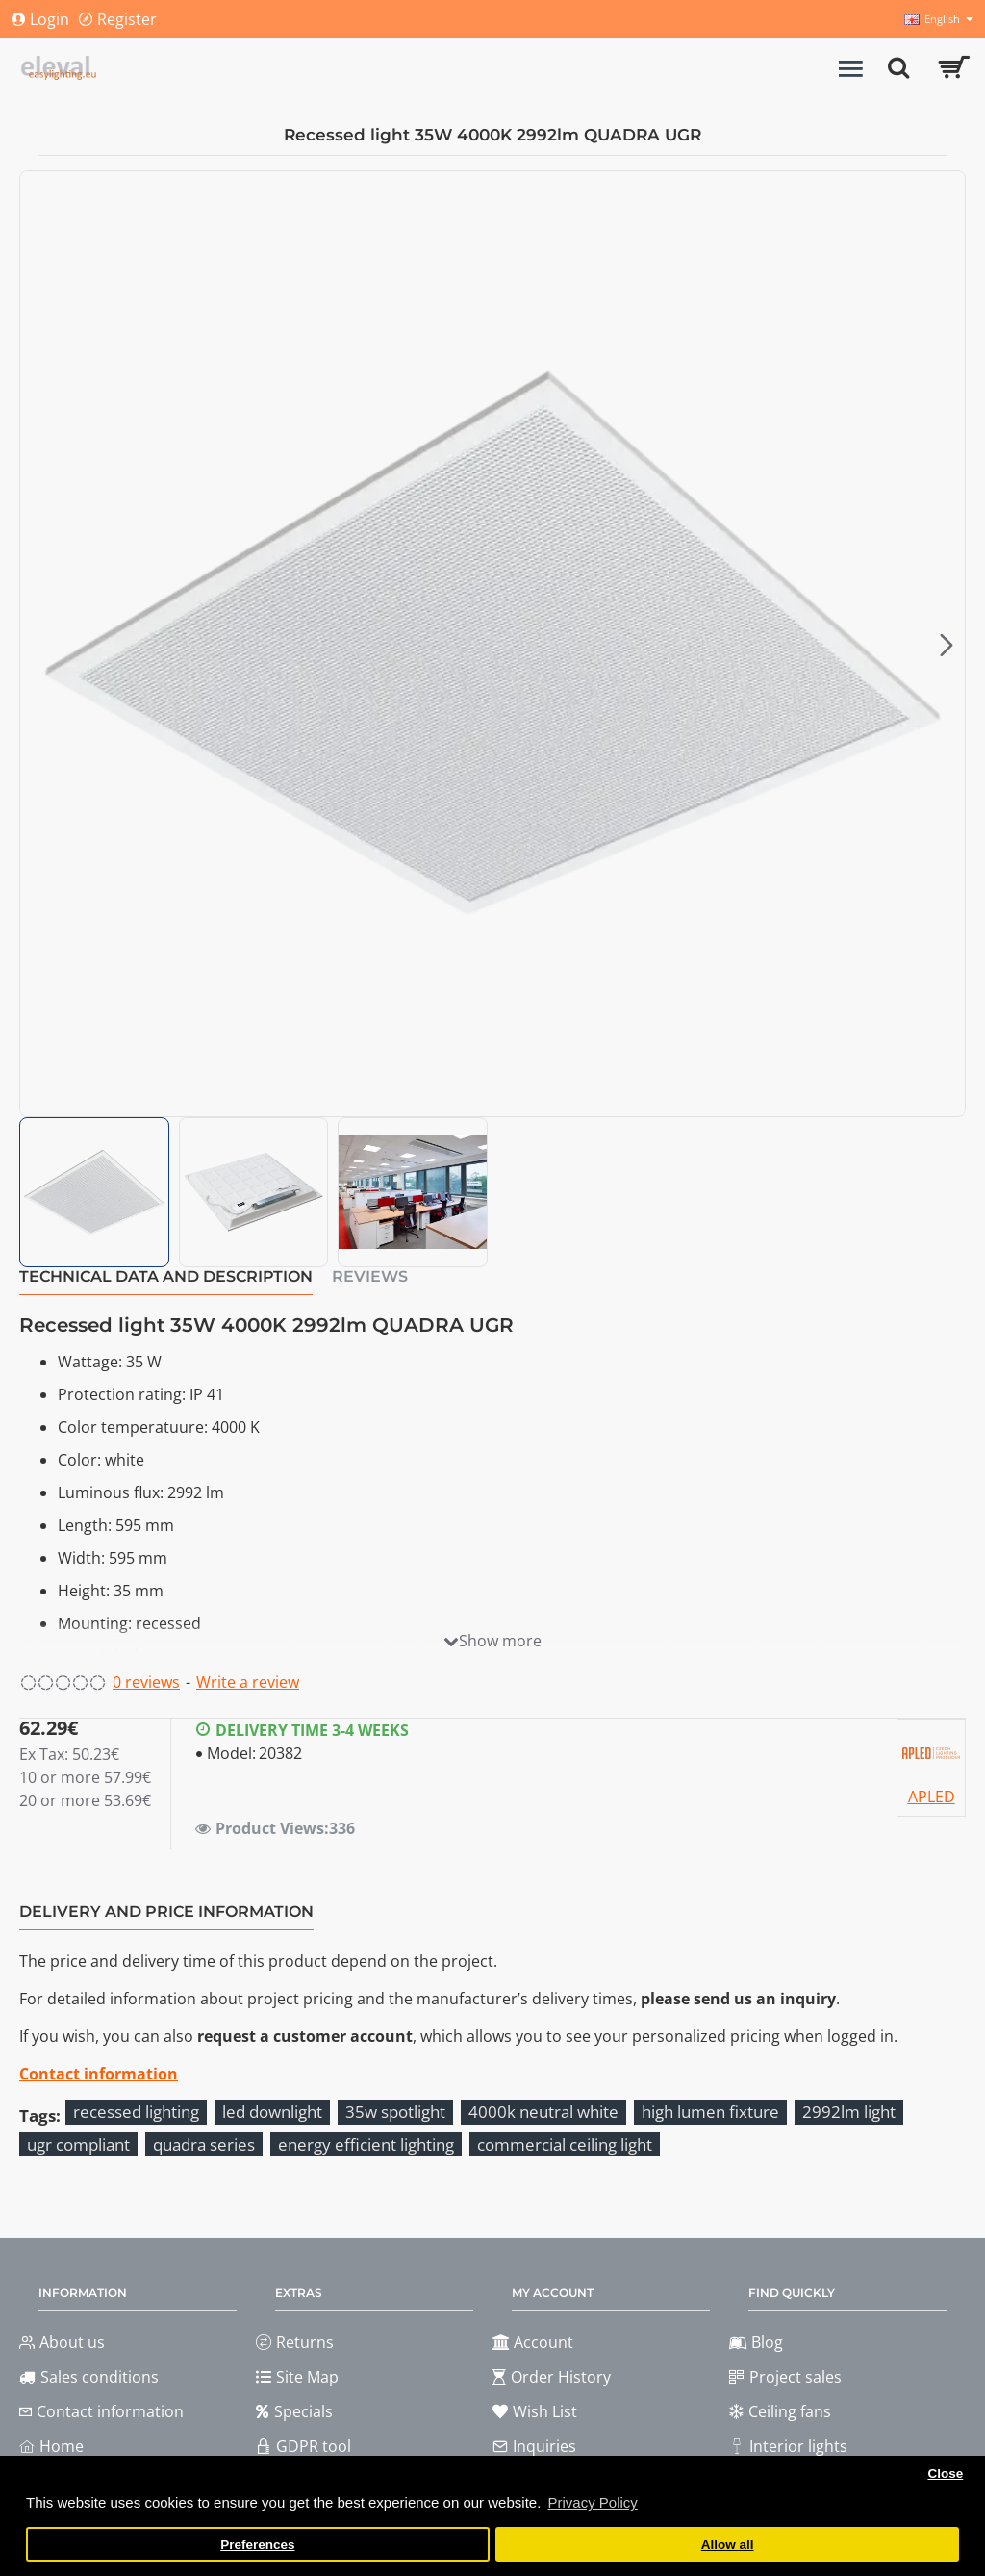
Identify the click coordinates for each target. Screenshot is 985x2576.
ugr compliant (78, 2144)
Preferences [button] (257, 2545)
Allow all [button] (727, 2545)
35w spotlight (395, 2112)
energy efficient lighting (366, 2144)
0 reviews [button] (146, 1682)
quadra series (204, 2144)
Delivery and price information (166, 1911)
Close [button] (945, 2473)
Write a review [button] (247, 1682)
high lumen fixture (710, 2112)
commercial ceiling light (564, 2144)
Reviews (370, 1276)
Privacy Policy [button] (592, 2502)
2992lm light (849, 2112)
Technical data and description (166, 1276)
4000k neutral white (543, 2112)
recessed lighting (136, 2112)
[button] (946, 644)
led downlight (272, 2112)
